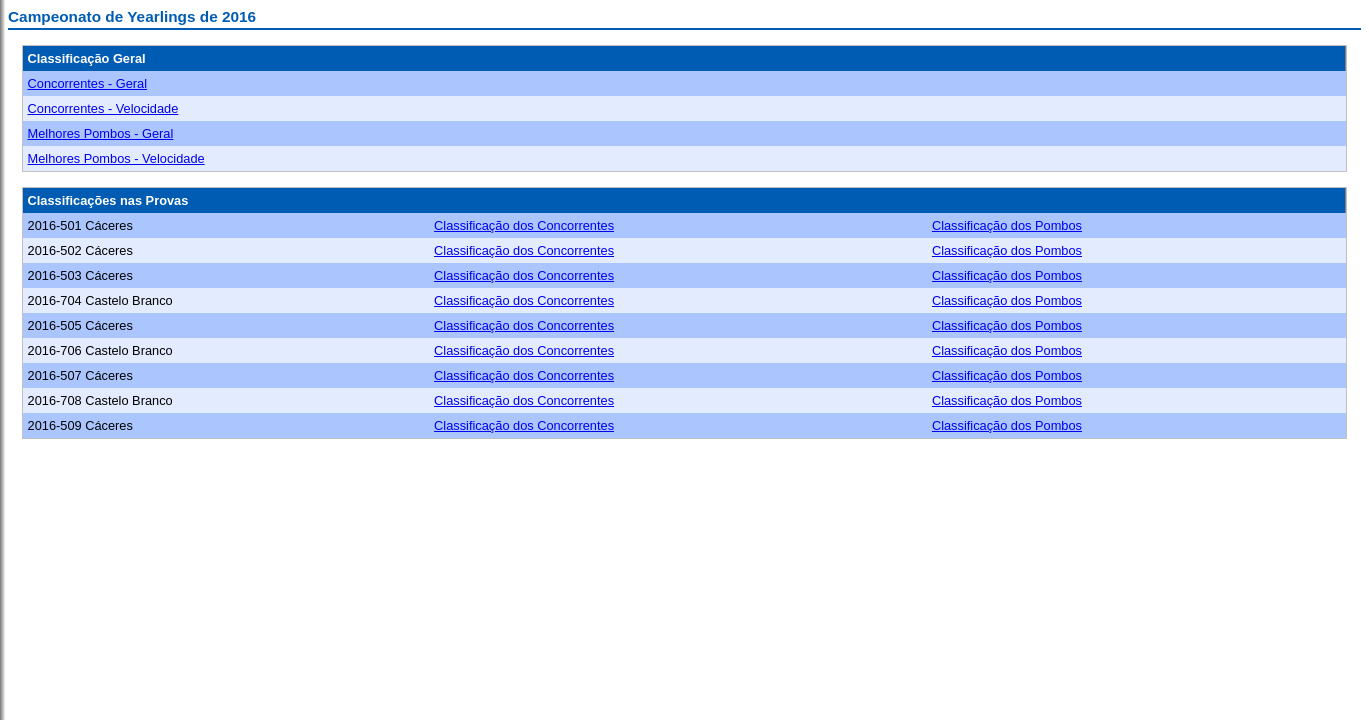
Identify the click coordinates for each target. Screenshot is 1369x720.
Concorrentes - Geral (87, 83)
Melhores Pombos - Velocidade (116, 158)
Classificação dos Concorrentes (524, 225)
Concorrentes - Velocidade (103, 108)
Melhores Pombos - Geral (101, 133)
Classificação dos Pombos (1007, 225)
